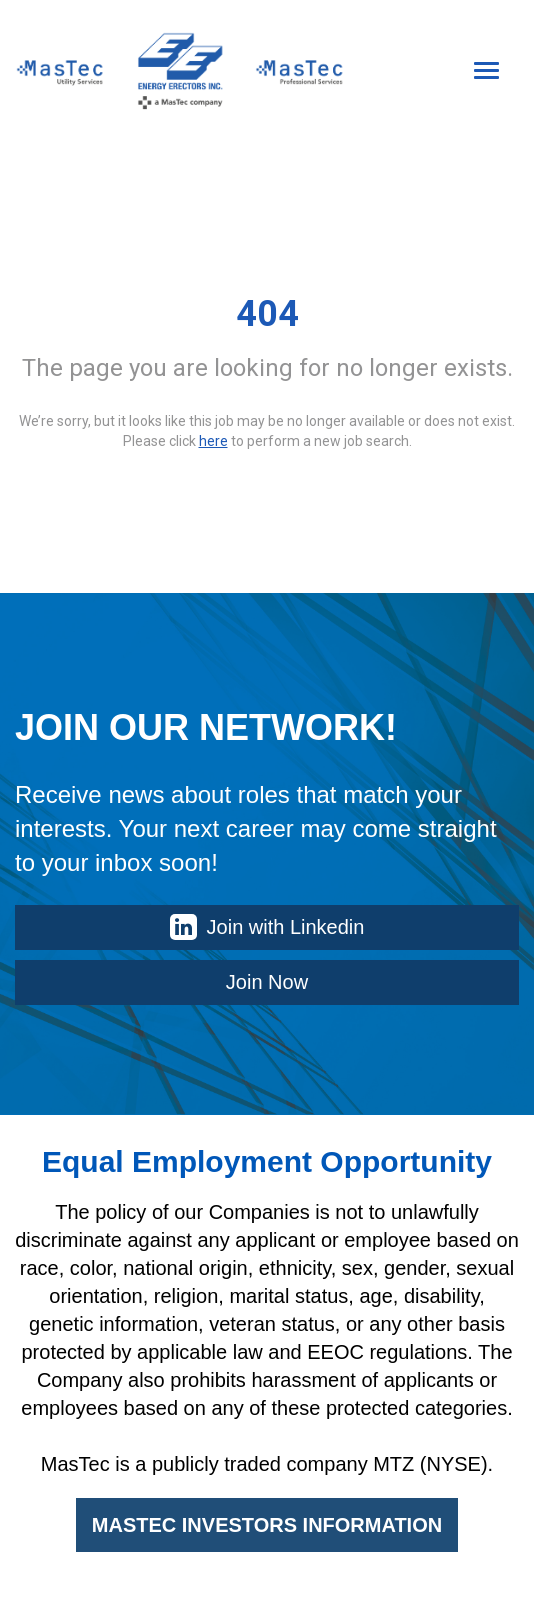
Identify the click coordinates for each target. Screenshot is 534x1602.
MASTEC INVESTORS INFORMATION (267, 1525)
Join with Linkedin (267, 927)
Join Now (267, 982)
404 (267, 314)
